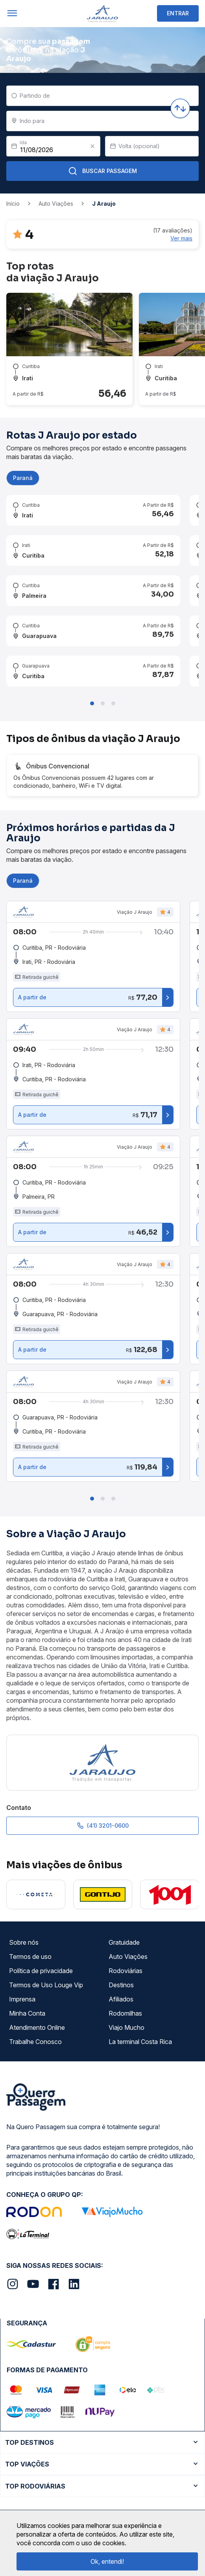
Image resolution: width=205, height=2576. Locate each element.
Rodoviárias (125, 1971)
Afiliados (121, 1999)
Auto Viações (128, 1956)
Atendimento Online (37, 2027)
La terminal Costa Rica (140, 2042)
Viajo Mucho (126, 2027)
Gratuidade (124, 1942)
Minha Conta (27, 2013)
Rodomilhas (125, 2013)
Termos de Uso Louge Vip (46, 1985)
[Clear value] (92, 146)
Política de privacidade (41, 1971)
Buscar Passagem (102, 171)
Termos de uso (30, 1956)
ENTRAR (178, 13)
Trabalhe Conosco (35, 2042)
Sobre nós (24, 1942)
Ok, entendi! (107, 2561)
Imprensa (22, 1999)
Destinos (121, 1985)
